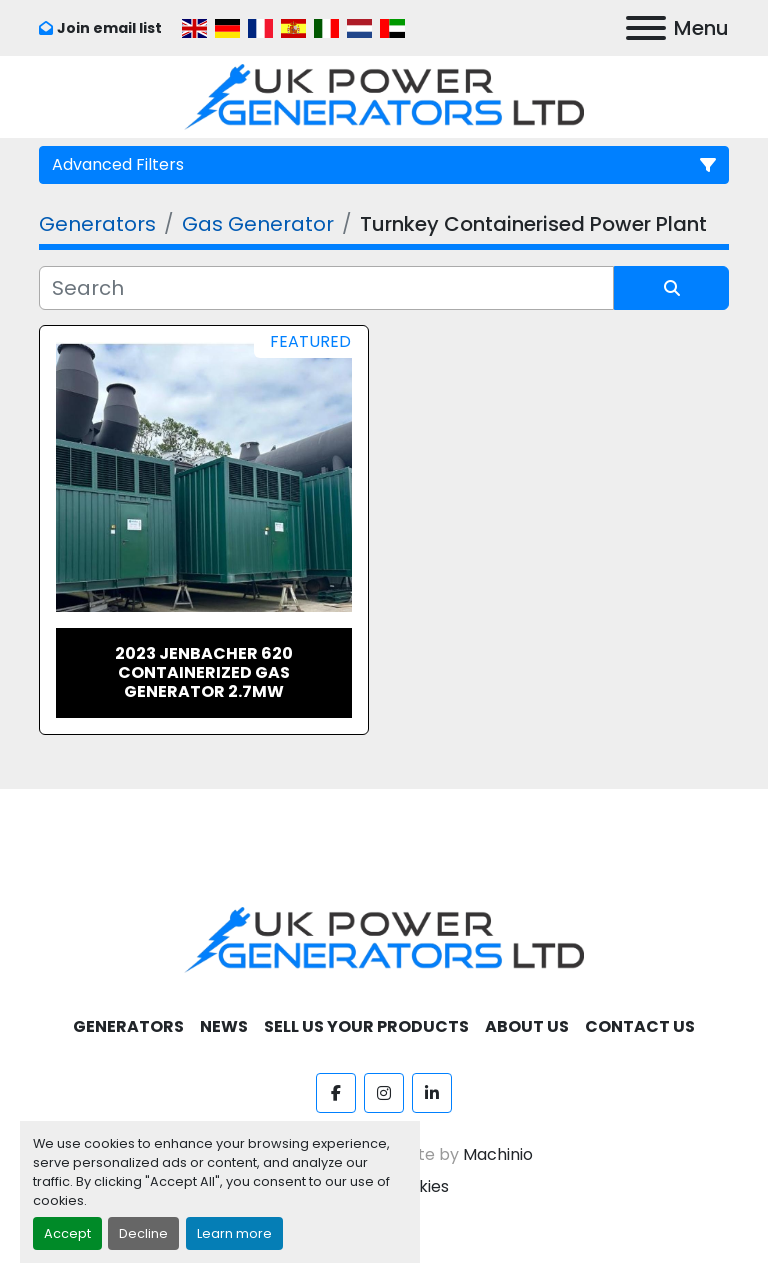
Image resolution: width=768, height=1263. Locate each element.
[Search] (326, 288)
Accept (67, 1233)
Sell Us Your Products (366, 1026)
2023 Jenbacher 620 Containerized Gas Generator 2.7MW (204, 672)
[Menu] (646, 28)
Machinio (498, 1154)
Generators (128, 1026)
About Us (527, 1026)
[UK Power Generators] (384, 938)
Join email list (109, 28)
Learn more (234, 1233)
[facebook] (336, 1093)
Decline (143, 1233)
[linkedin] (432, 1093)
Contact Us (640, 1026)
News (224, 1026)
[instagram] (384, 1093)
